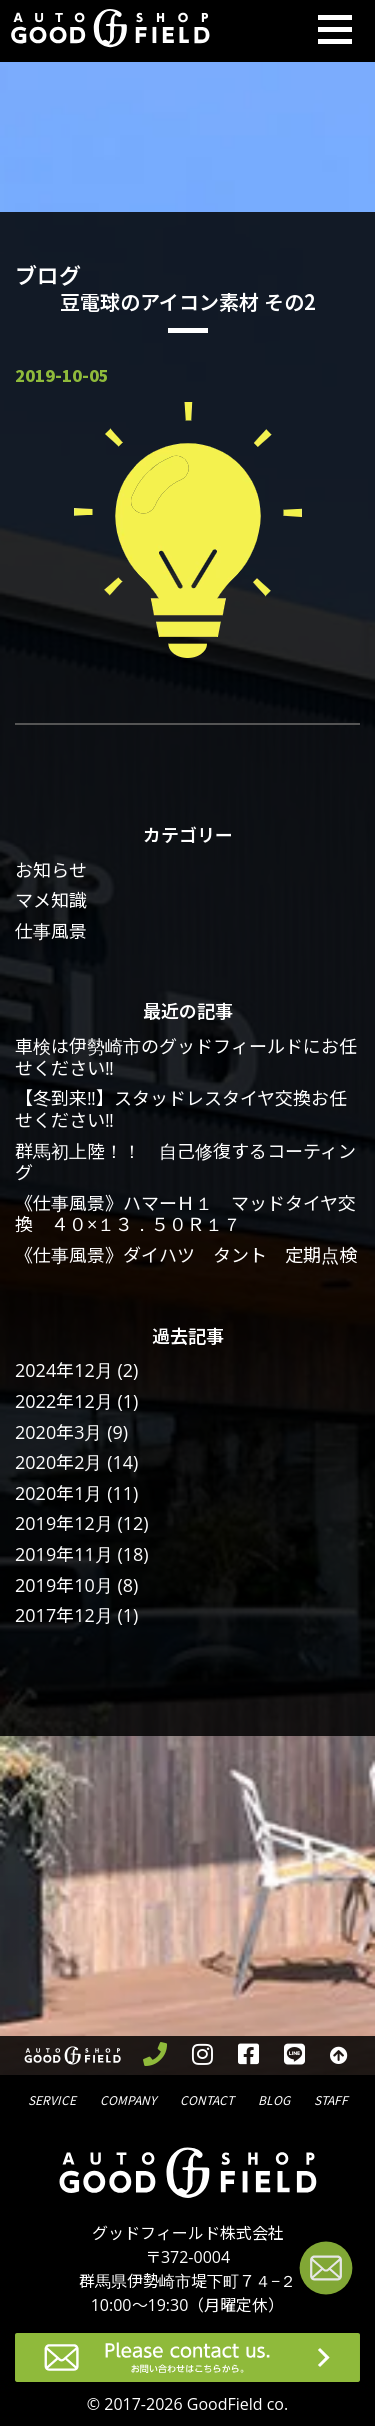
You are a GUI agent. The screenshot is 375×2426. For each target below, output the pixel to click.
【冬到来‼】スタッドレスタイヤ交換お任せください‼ (181, 1109)
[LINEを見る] (294, 2056)
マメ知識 (51, 900)
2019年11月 (64, 1554)
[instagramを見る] (202, 2056)
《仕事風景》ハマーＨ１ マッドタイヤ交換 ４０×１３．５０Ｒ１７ (185, 1214)
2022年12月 (64, 1401)
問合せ (207, 2098)
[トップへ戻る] (338, 2056)
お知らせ (51, 870)
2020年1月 (58, 1493)
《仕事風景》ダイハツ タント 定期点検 (186, 1255)
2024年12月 (64, 1370)
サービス (52, 2098)
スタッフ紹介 (331, 2098)
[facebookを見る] (248, 2056)
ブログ (274, 2098)
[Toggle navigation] (335, 31)
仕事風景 (51, 931)
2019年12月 (64, 1523)
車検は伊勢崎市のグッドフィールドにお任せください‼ (186, 1057)
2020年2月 (58, 1462)
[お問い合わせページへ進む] (326, 2271)
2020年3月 (58, 1432)
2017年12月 (64, 1615)
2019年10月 (64, 1585)
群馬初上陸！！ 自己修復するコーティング (185, 1162)
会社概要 (128, 2098)
